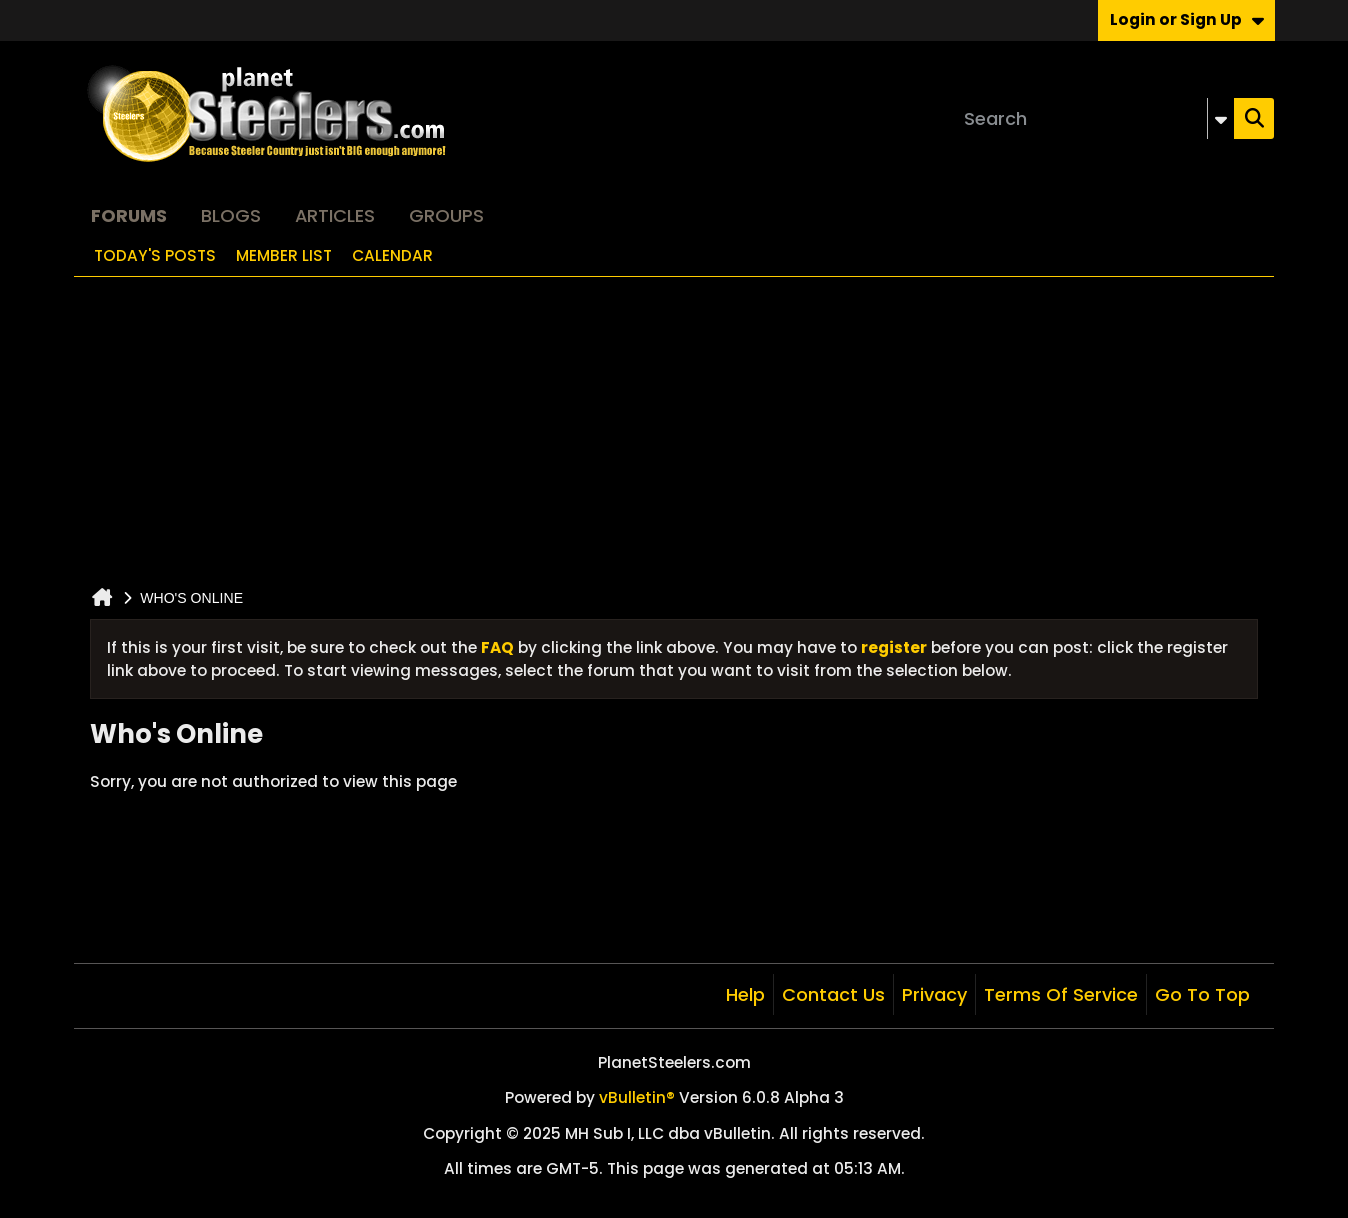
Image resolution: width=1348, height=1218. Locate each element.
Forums (129, 215)
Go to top (1202, 994)
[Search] (1095, 118)
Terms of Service (1061, 994)
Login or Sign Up (1187, 19)
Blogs (231, 215)
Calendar (392, 255)
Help (745, 994)
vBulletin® (637, 1097)
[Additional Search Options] (1221, 118)
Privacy (934, 994)
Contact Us (833, 994)
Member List (284, 255)
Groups (446, 215)
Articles (335, 215)
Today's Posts (155, 255)
